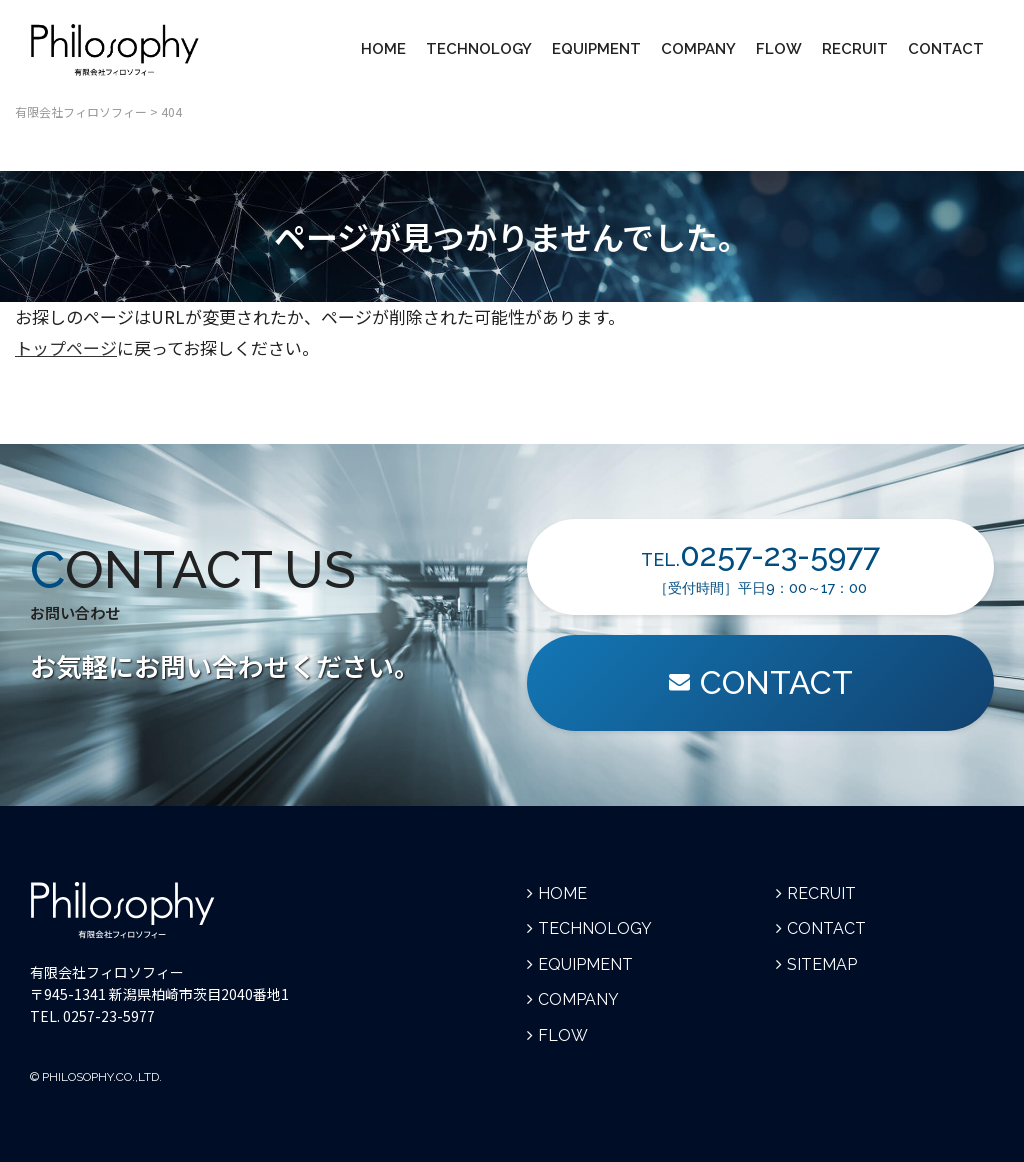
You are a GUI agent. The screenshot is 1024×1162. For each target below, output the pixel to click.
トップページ (66, 347)
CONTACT (946, 49)
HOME (383, 49)
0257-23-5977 (109, 1016)
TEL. (760, 566)
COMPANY (698, 49)
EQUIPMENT (596, 49)
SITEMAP (822, 964)
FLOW (779, 49)
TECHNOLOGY (479, 49)
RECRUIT (855, 49)
